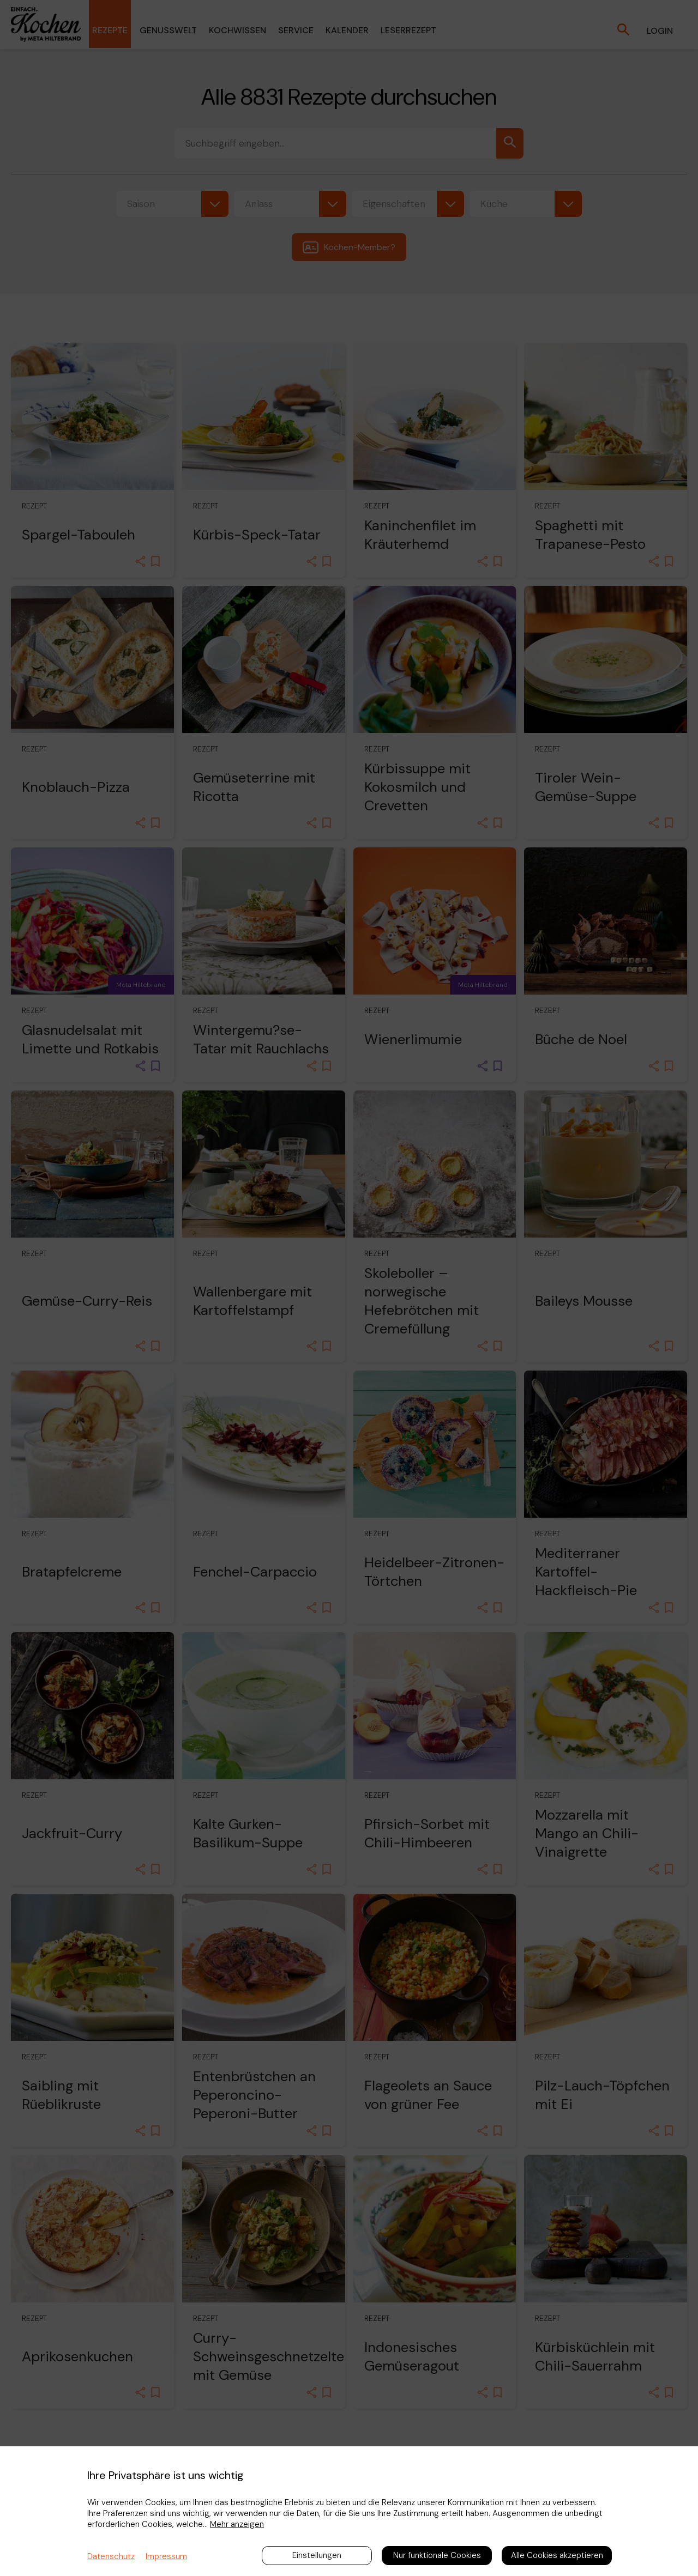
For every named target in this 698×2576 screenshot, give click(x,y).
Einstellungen (316, 2555)
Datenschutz (111, 2556)
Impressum (166, 2556)
